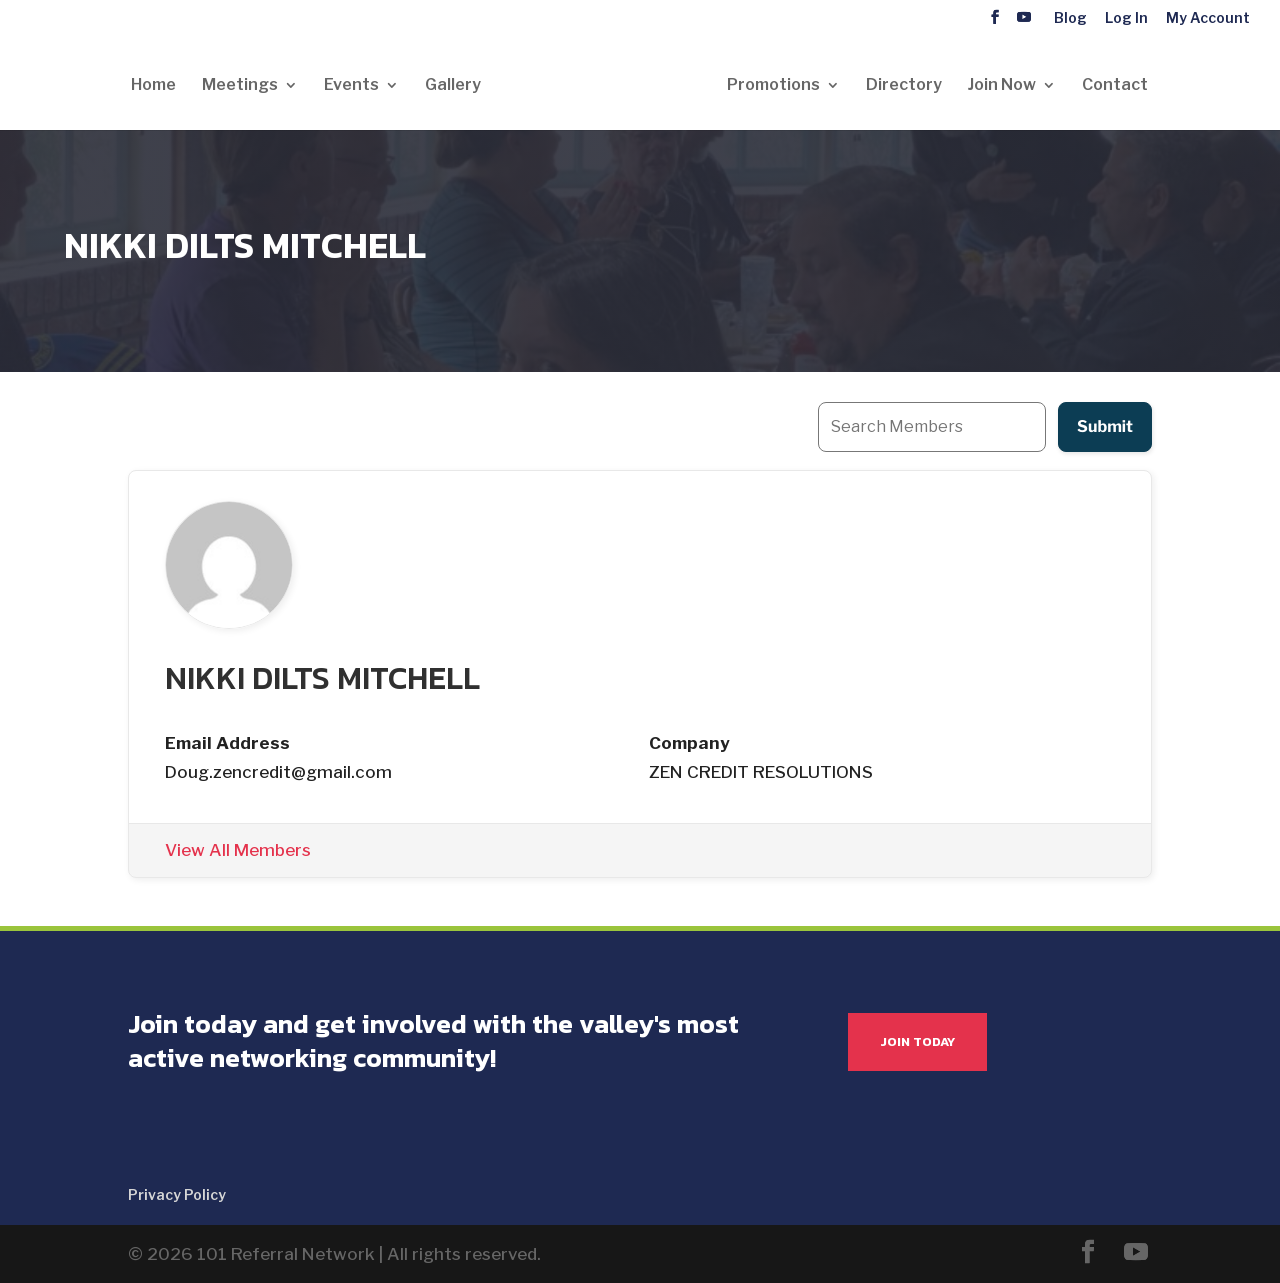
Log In (1126, 18)
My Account (1208, 18)
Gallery (453, 86)
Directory (904, 86)
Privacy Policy (177, 1194)
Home (153, 86)
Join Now (1002, 86)
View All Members (238, 850)
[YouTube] (1024, 17)
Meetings (240, 86)
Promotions (773, 86)
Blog (1070, 18)
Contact (1115, 86)
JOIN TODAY (917, 1041)
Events (351, 86)
